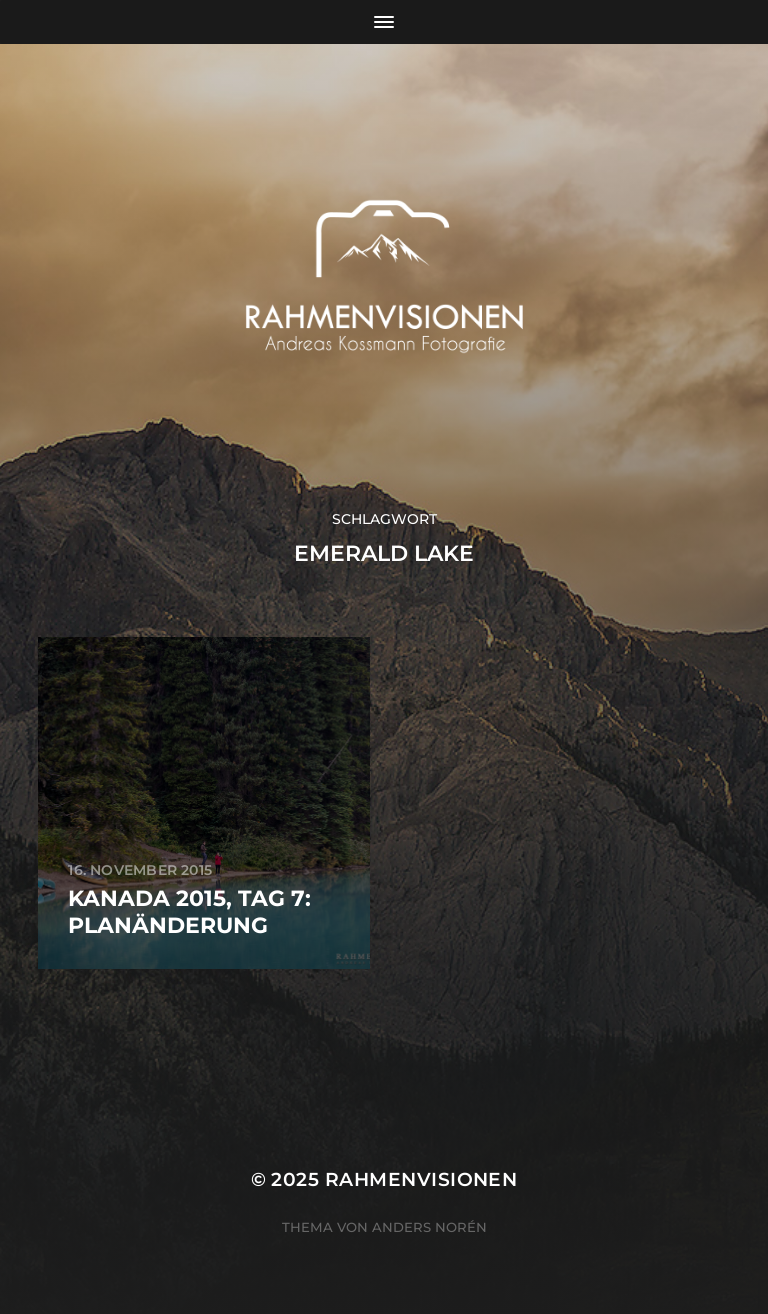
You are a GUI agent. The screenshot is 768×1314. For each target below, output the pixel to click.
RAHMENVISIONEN (421, 1179)
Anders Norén (429, 1227)
